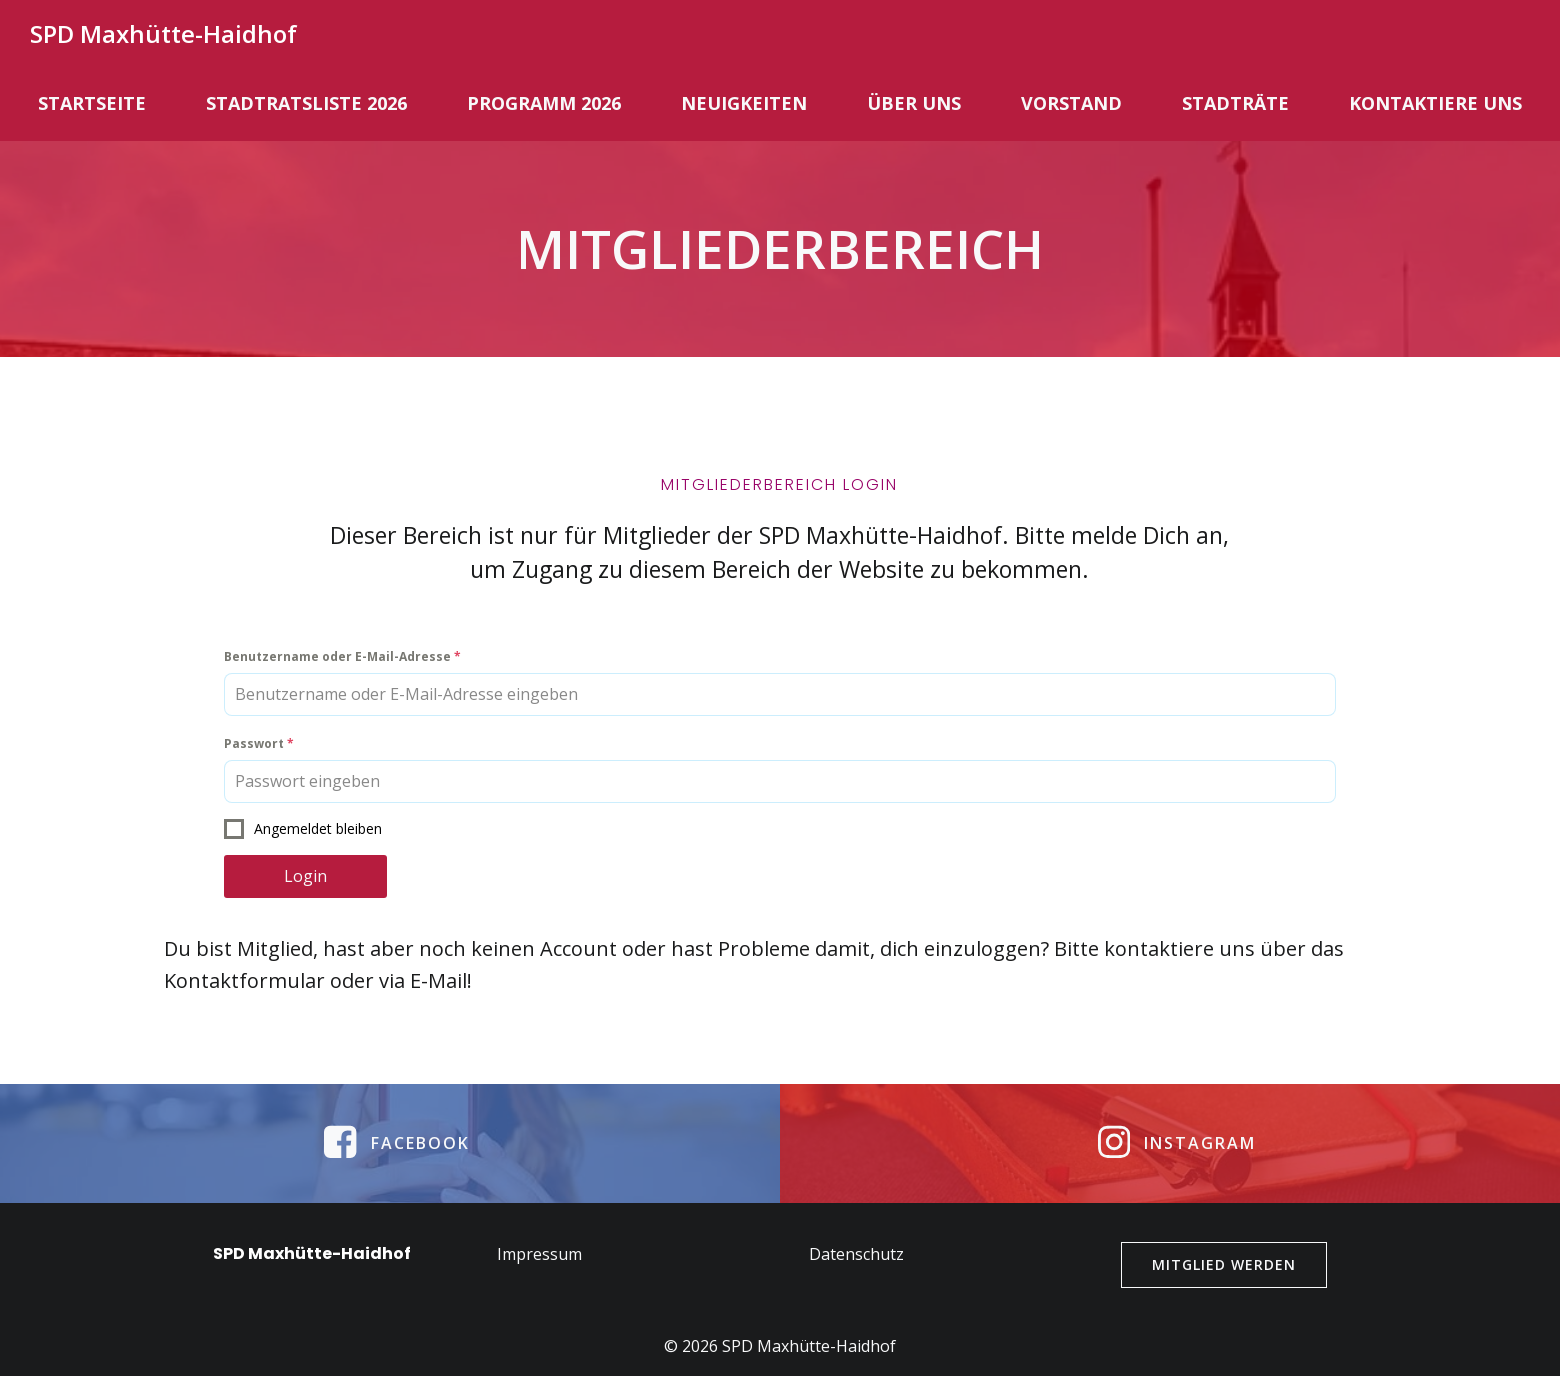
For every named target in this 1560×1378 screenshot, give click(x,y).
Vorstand (1071, 102)
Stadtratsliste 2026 (306, 102)
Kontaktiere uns (1435, 102)
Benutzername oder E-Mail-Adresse (344, 660)
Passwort (261, 747)
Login (307, 880)
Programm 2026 (544, 102)
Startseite (92, 102)
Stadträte (1235, 102)
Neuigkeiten (744, 102)
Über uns (914, 102)
